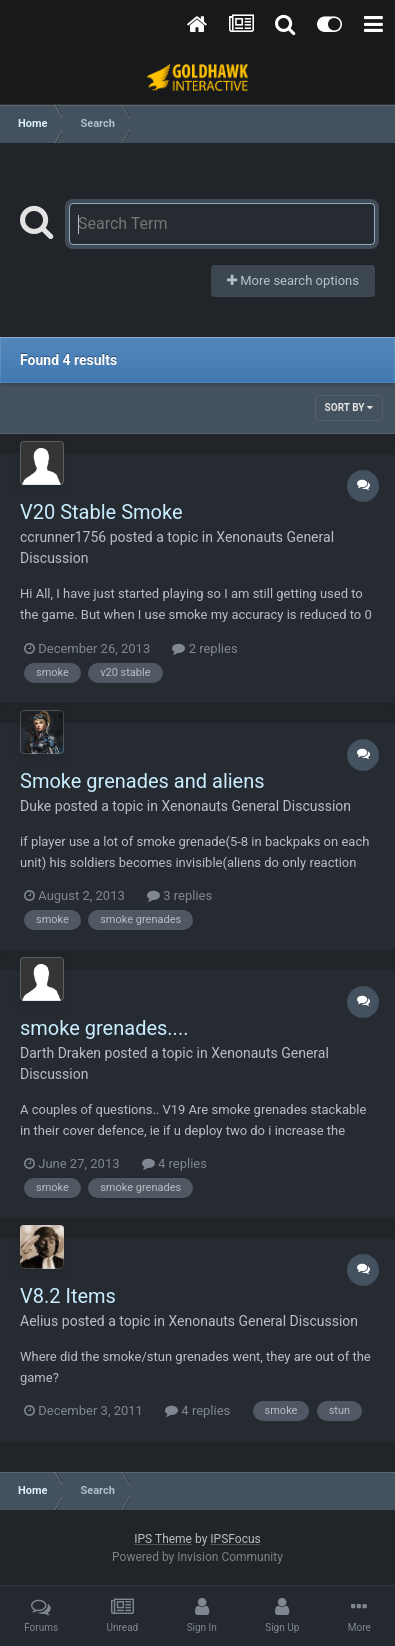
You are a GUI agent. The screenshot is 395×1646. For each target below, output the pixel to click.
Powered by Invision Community (197, 1557)
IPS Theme (163, 1539)
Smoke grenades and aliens (142, 781)
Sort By (349, 407)
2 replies (204, 648)
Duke (35, 806)
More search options (293, 280)
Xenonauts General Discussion (256, 806)
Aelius (39, 1321)
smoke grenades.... (104, 1028)
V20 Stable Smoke (101, 512)
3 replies (179, 895)
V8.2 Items (68, 1296)
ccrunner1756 (63, 537)
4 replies (174, 1163)
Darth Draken (60, 1053)
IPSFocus (235, 1539)
